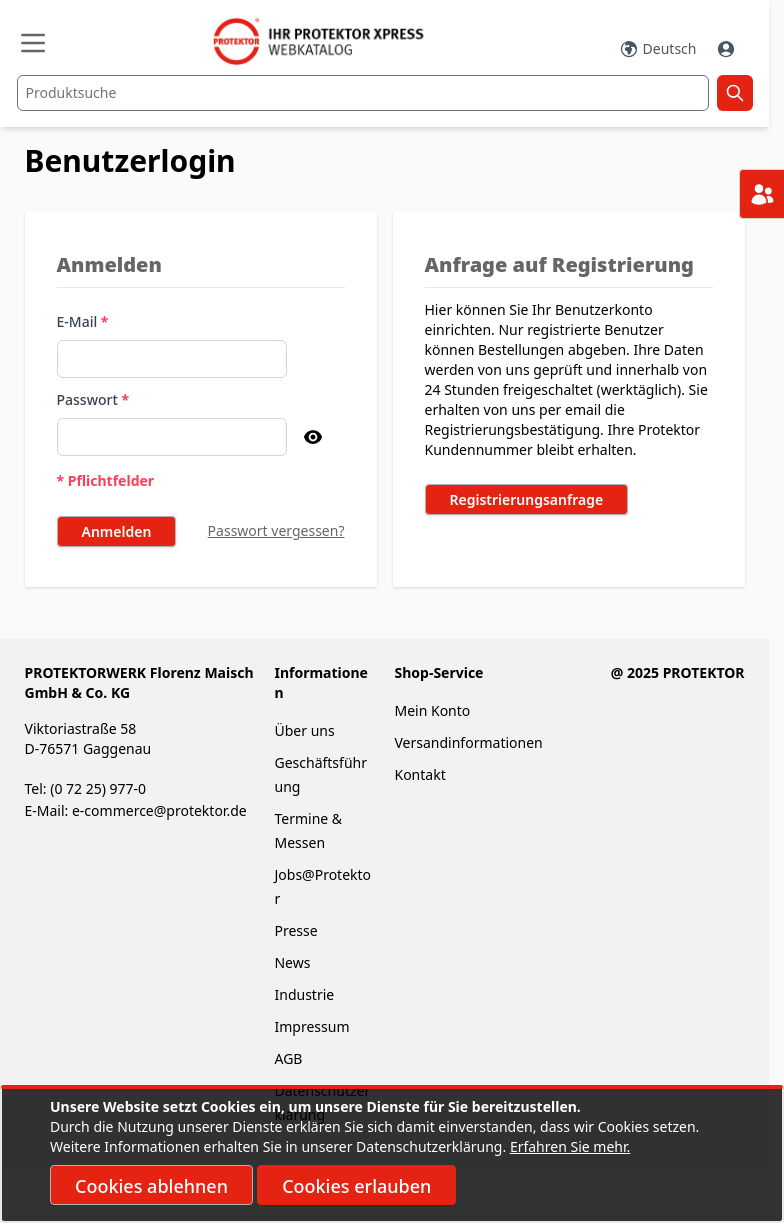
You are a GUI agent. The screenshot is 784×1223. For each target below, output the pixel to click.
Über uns (306, 730)
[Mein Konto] (728, 49)
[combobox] (363, 93)
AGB (288, 1058)
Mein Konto (432, 710)
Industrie (304, 994)
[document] (392, 1155)
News (292, 962)
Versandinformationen (468, 742)
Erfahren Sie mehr (568, 1146)
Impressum (311, 1026)
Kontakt (419, 774)
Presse (295, 930)
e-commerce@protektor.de (159, 810)
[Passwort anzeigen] (313, 437)
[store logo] (327, 41)
